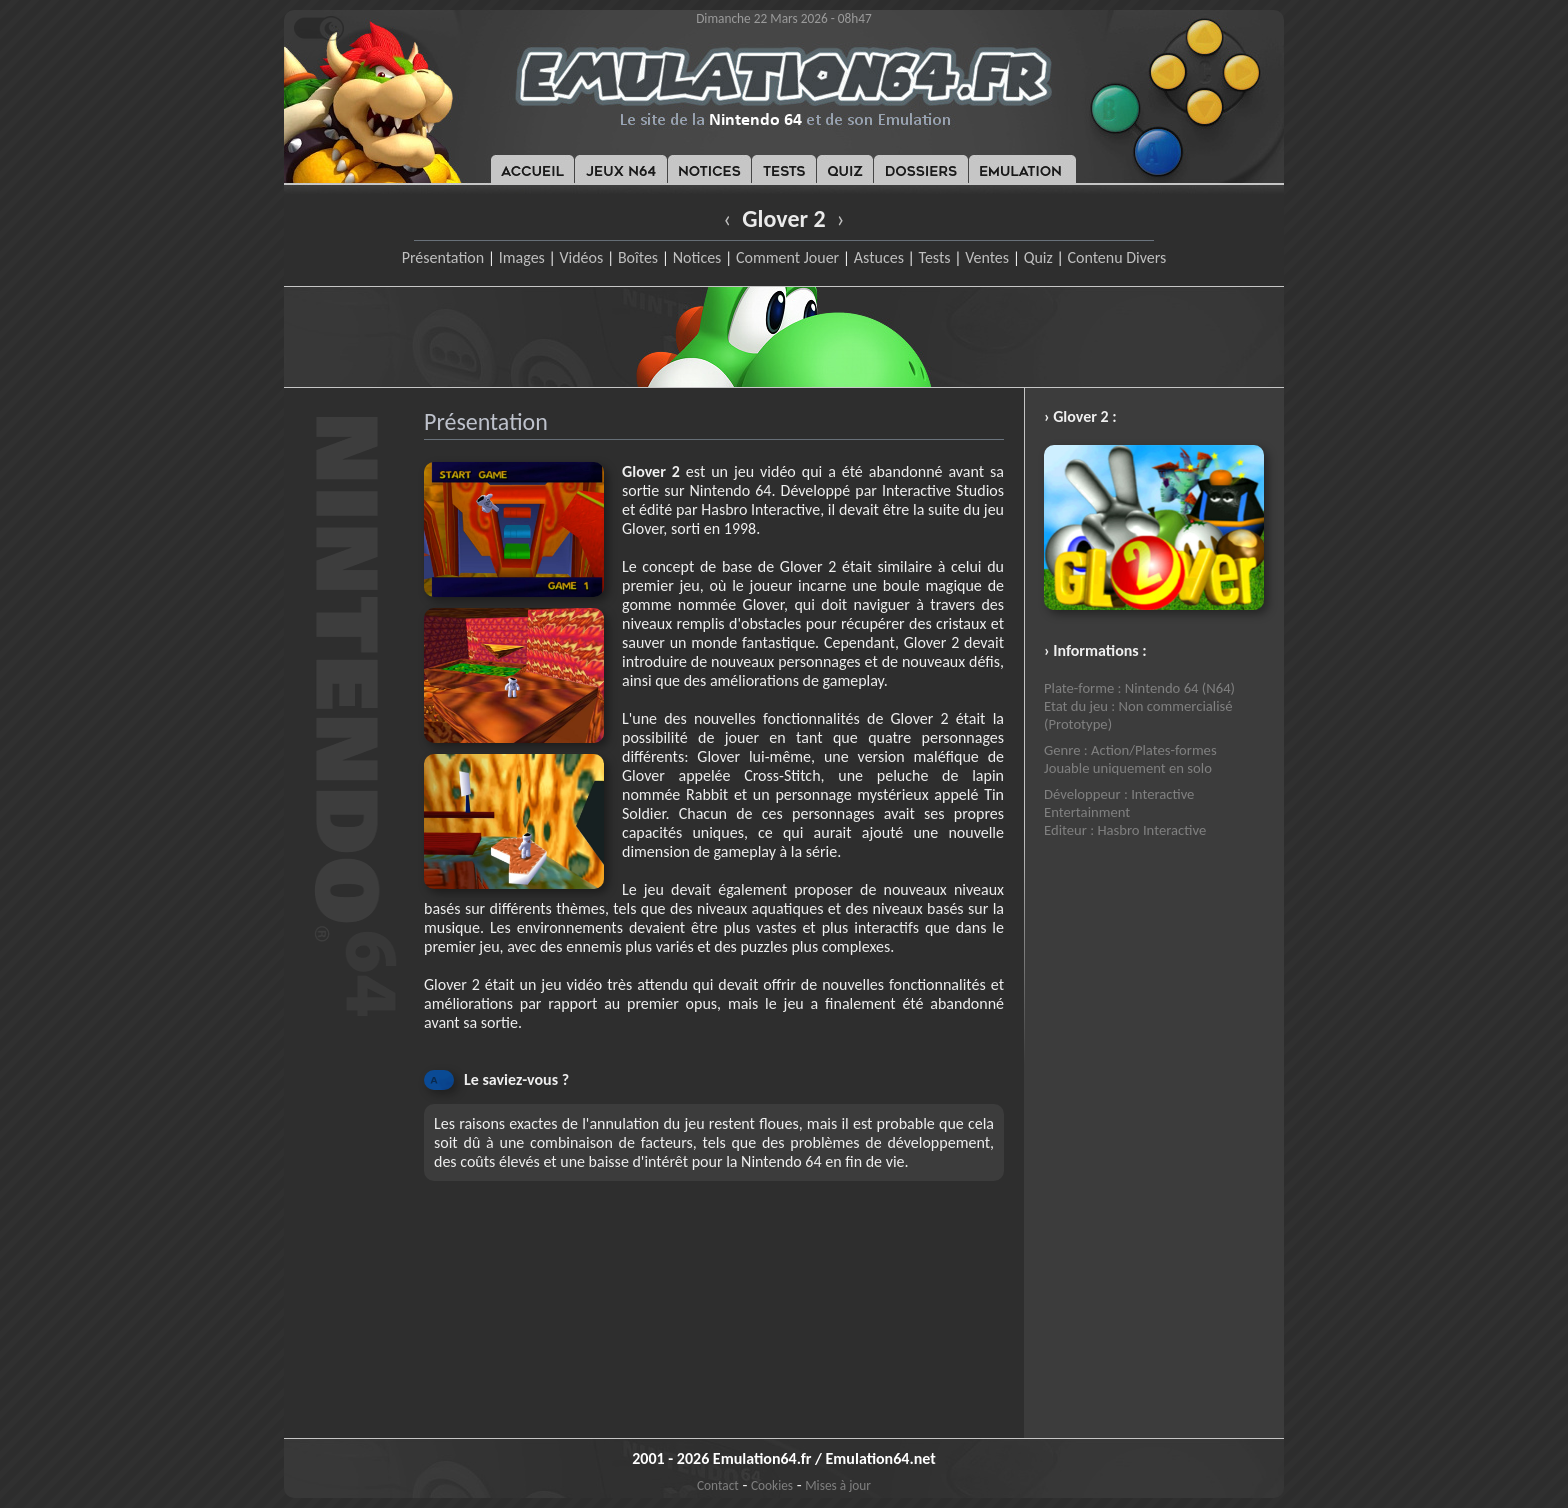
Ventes (987, 257)
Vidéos (581, 257)
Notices (697, 257)
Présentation (443, 257)
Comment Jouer (787, 257)
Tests (935, 257)
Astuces (879, 257)
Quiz (1038, 257)
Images (522, 257)
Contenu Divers (1116, 257)
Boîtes (638, 257)
